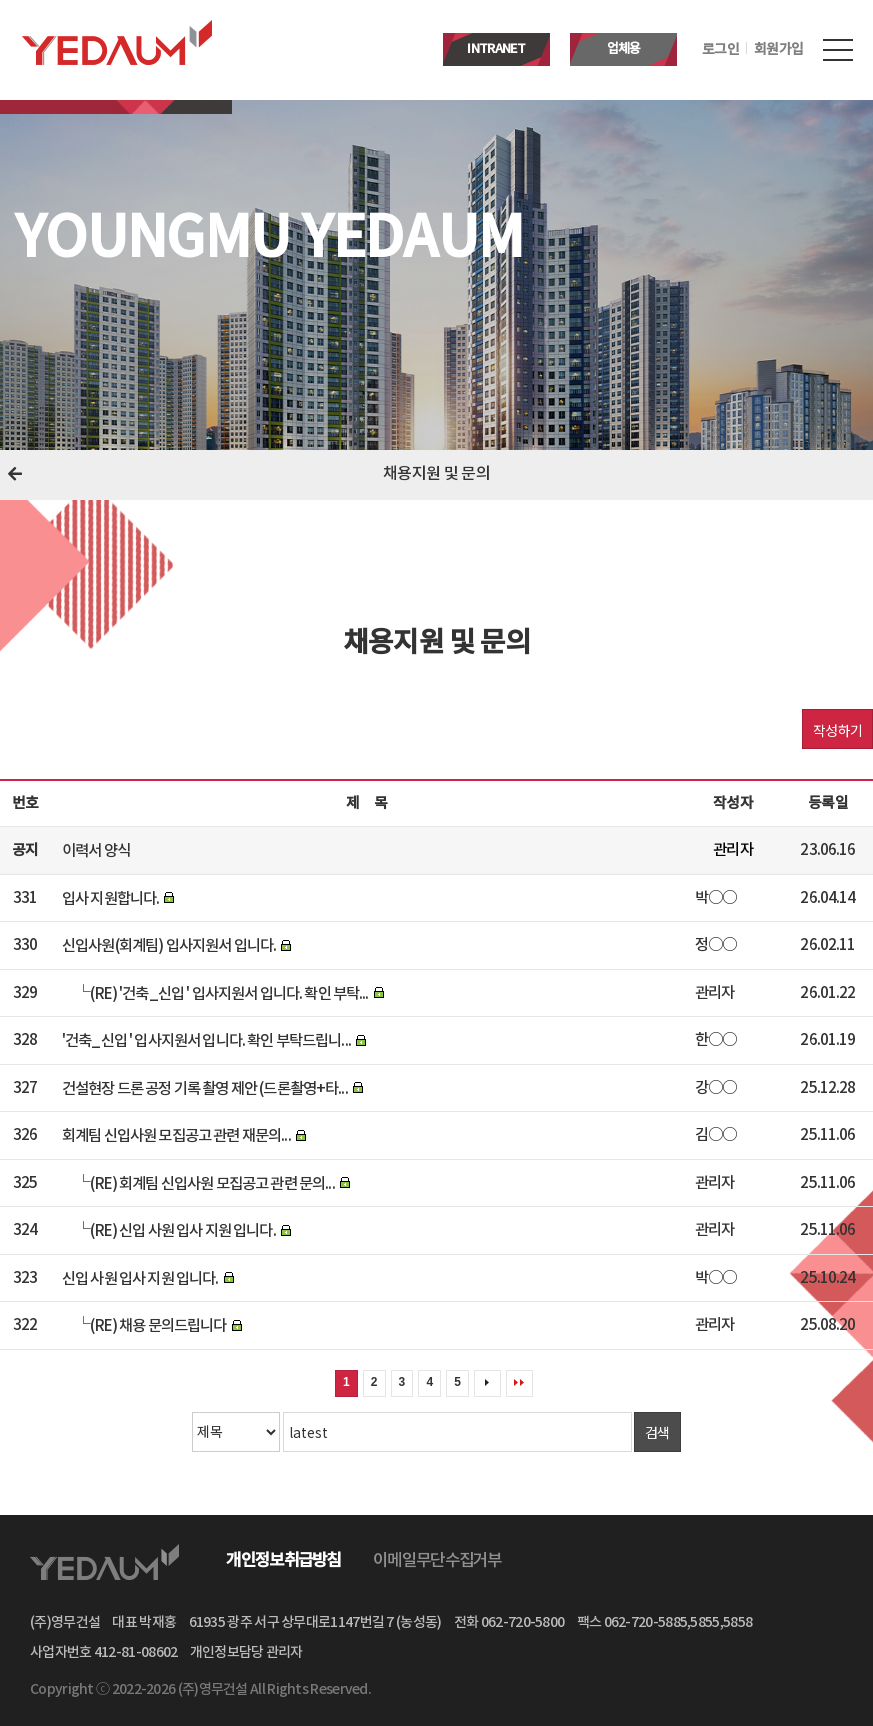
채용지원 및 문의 (436, 474)
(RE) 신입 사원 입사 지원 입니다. (182, 1231)
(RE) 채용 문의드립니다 (158, 1326)
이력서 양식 (96, 851)
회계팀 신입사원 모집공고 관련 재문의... (176, 1136)
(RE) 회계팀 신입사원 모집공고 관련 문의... (212, 1183)
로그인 (720, 50)
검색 (657, 1432)
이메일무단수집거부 (437, 1561)
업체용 (624, 49)
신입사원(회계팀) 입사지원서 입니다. (169, 946)
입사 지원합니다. (110, 898)
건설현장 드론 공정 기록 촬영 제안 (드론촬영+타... (205, 1088)
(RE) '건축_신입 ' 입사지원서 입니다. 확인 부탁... (229, 993)
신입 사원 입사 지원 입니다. (140, 1278)
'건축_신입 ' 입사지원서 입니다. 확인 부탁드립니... (206, 1041)
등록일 (827, 803)
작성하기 (837, 730)
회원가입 (778, 50)
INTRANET (496, 49)
